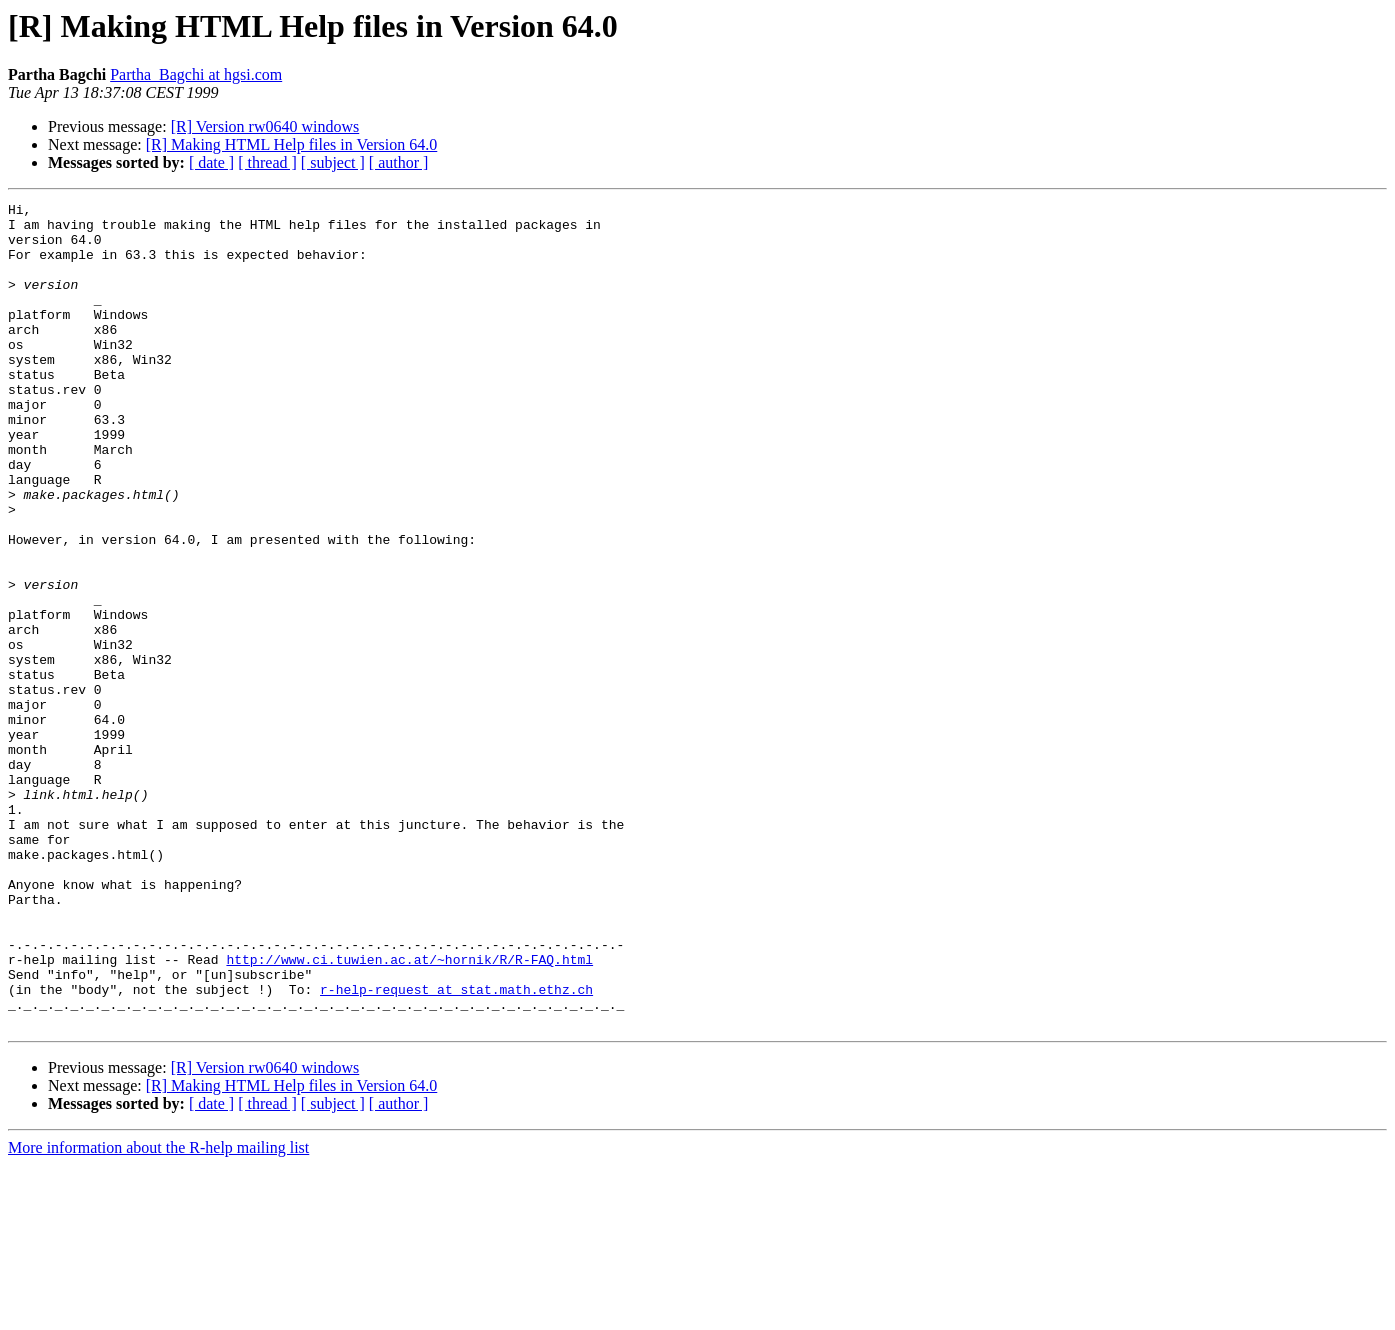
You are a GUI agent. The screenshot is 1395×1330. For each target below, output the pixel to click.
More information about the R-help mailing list (158, 1312)
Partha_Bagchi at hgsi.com (196, 74)
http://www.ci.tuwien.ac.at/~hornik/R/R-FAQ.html (409, 1112)
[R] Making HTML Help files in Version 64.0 (292, 144)
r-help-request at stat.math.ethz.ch (456, 1148)
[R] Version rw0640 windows (265, 126)
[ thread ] (267, 162)
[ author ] (399, 162)
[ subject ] (333, 162)
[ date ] (211, 162)
